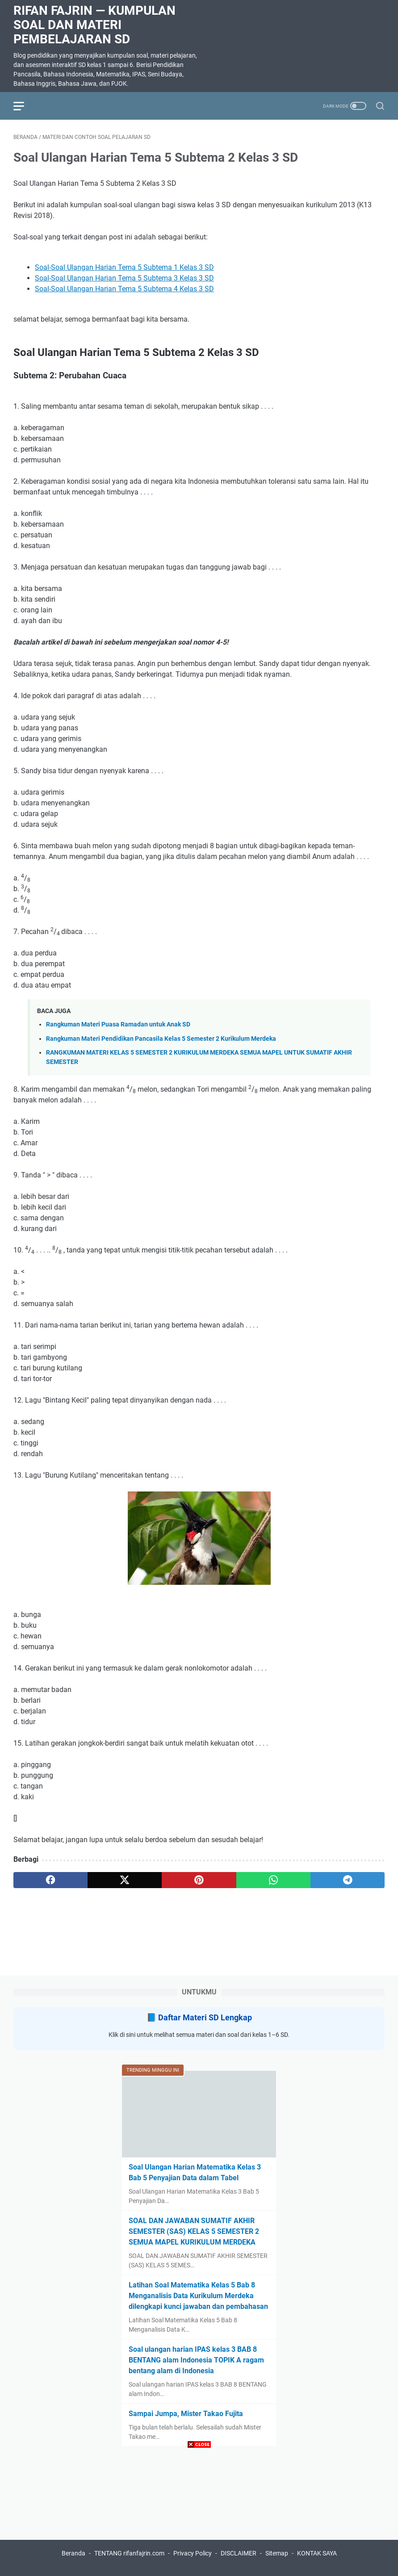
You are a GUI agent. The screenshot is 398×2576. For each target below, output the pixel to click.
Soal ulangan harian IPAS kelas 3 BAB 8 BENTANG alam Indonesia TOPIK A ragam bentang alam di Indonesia (196, 2360)
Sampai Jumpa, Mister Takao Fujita (186, 2413)
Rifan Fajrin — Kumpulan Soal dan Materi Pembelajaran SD (94, 24)
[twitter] (125, 1880)
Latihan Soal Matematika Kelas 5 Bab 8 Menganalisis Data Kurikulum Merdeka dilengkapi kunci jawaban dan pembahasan (198, 2296)
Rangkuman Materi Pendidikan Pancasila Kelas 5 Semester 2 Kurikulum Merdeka (161, 1039)
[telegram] (347, 1880)
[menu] (24, 106)
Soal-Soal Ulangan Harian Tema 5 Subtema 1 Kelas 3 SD (124, 267)
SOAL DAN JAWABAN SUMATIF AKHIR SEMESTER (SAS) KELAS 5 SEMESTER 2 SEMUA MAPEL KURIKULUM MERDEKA (194, 2231)
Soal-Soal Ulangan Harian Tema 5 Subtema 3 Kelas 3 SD (124, 278)
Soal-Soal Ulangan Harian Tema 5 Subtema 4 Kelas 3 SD (124, 289)
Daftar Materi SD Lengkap (205, 2017)
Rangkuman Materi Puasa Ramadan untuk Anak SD (118, 1024)
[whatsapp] (273, 1880)
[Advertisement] (199, 2513)
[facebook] (50, 1880)
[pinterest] (199, 1880)
